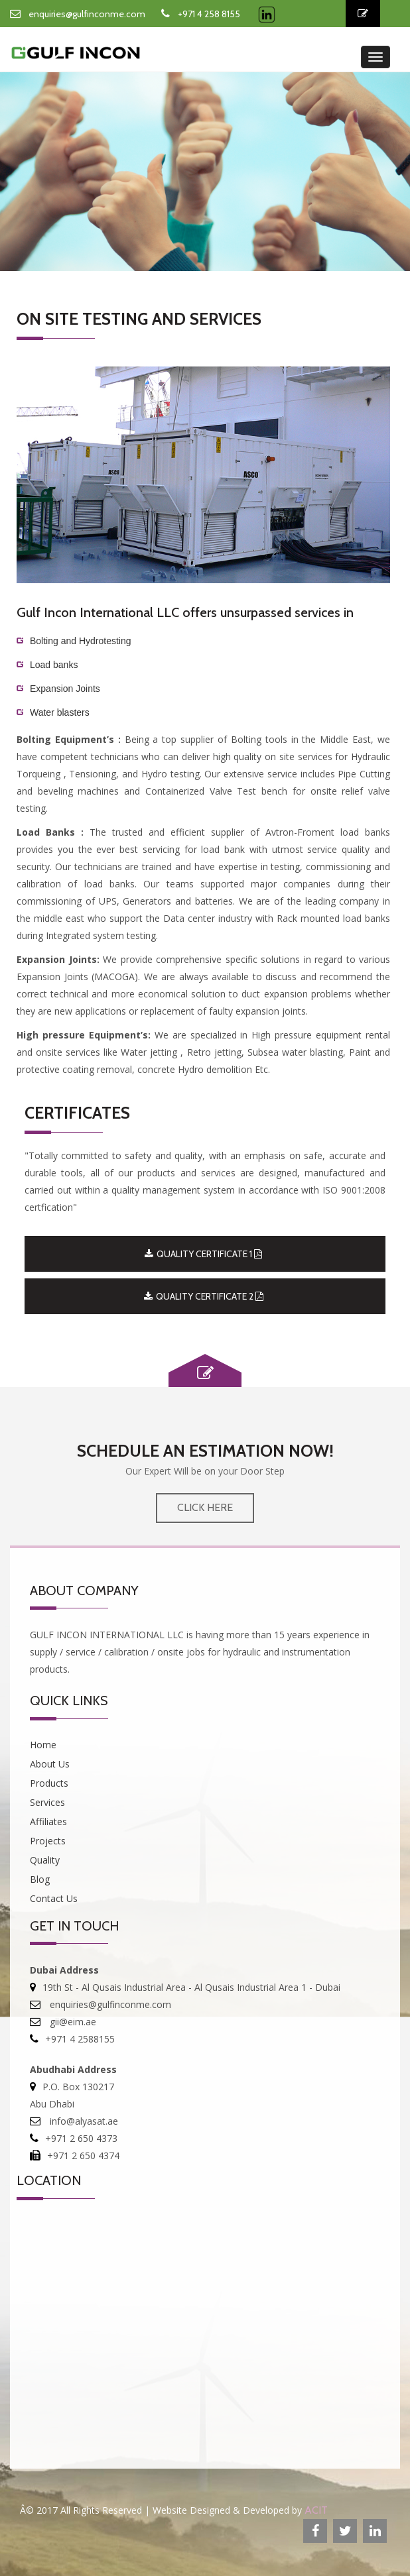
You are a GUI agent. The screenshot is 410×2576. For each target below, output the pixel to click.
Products (49, 1783)
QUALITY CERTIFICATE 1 (203, 1254)
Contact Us (54, 1898)
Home (43, 1744)
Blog (40, 1879)
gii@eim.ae (71, 2021)
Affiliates (48, 1821)
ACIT (316, 2510)
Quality (45, 1860)
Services (47, 1802)
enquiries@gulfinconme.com (87, 14)
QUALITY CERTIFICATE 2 (203, 1296)
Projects (48, 1840)
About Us (50, 1764)
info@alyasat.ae (82, 2121)
